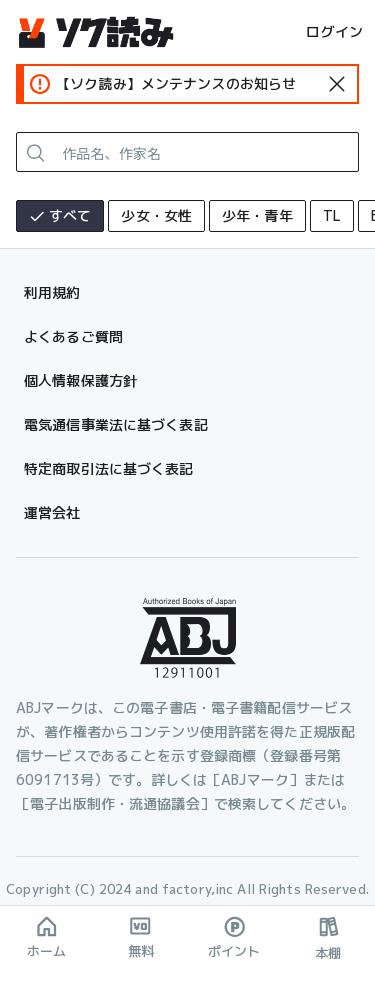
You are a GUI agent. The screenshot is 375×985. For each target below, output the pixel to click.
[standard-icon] (337, 84)
